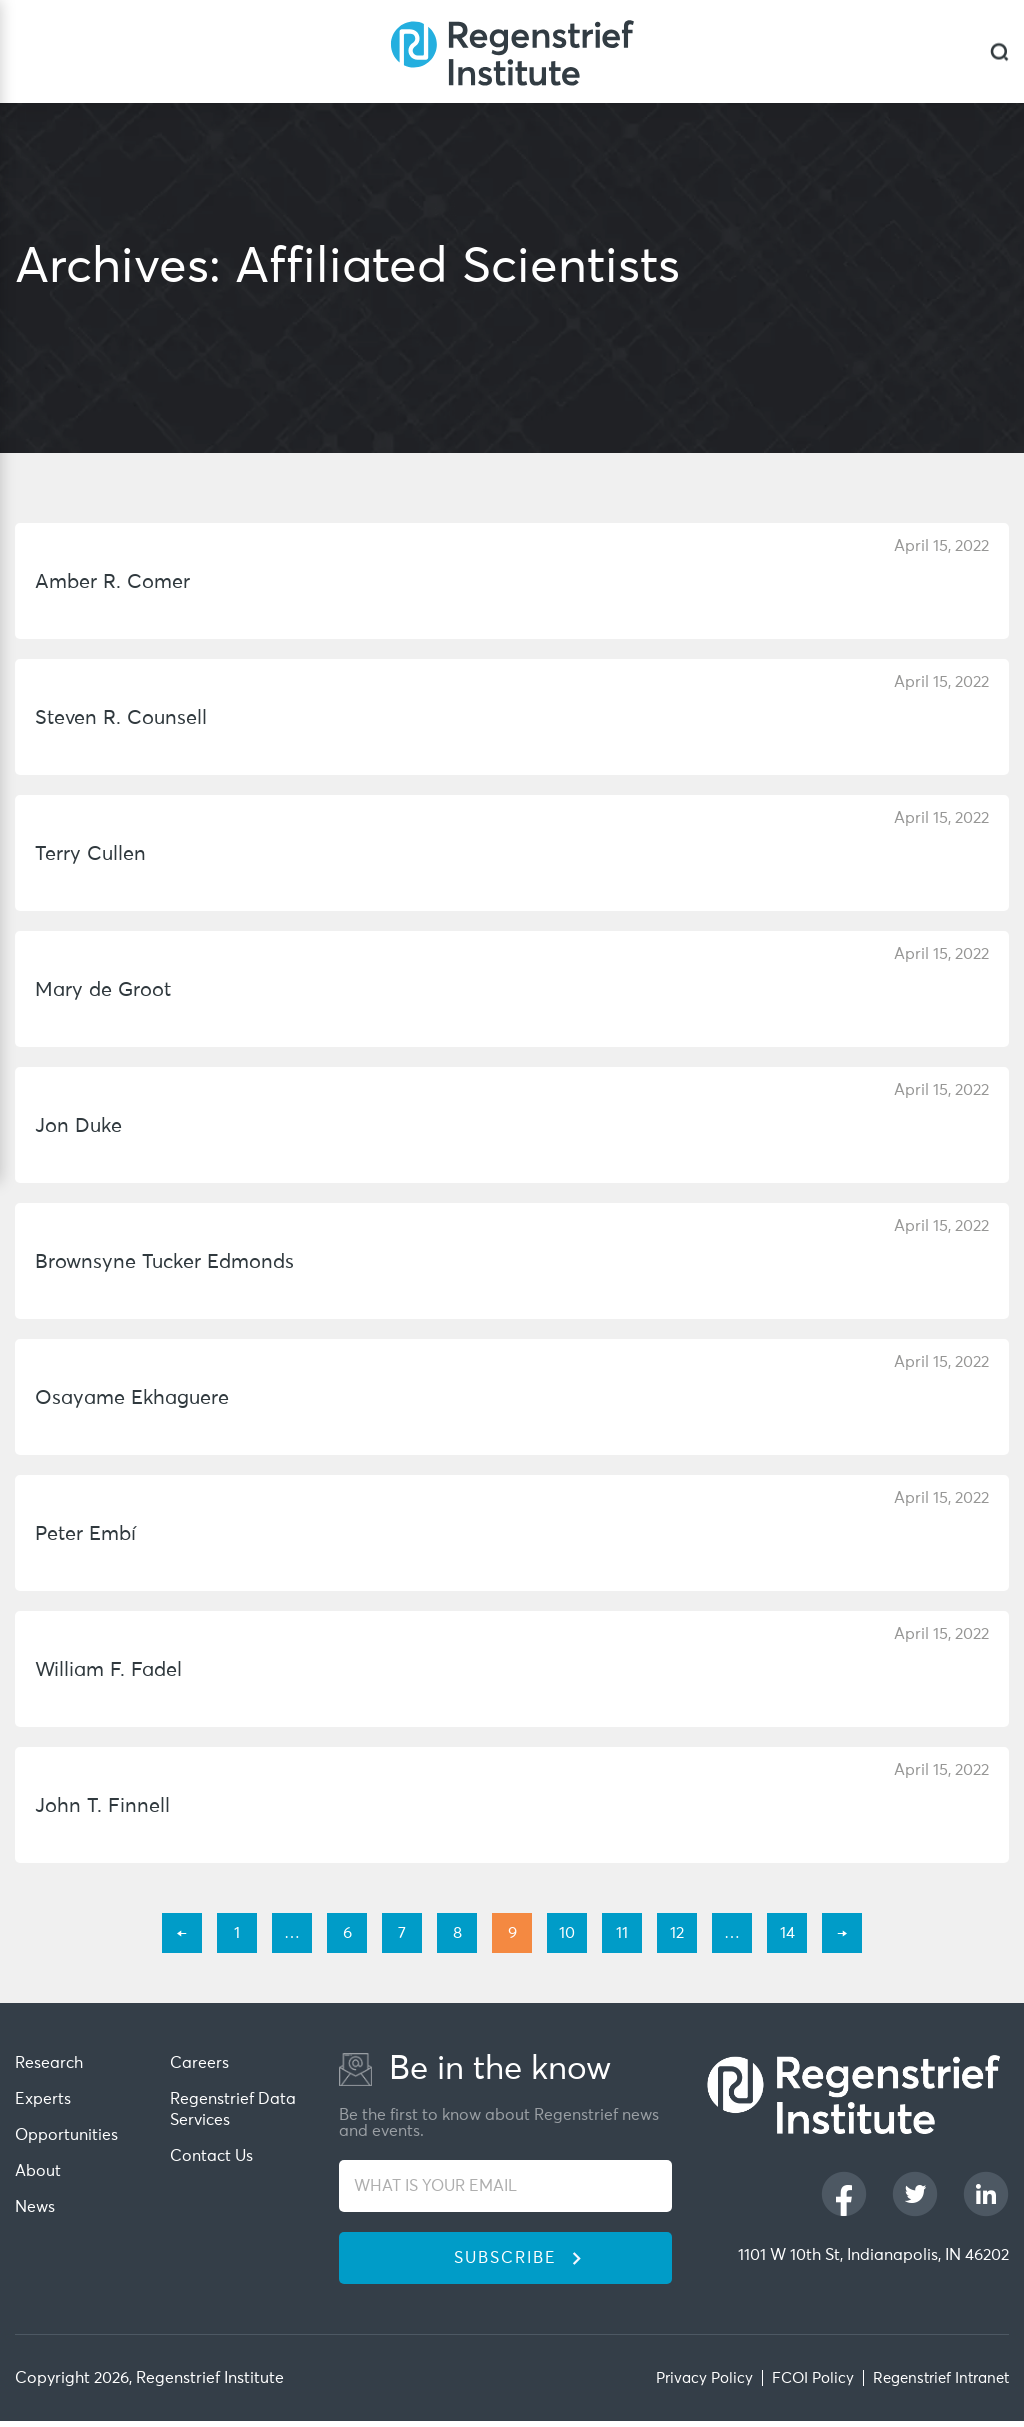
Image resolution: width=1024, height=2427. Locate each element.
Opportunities (66, 2133)
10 (567, 1933)
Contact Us (211, 2153)
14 (787, 1933)
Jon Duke (80, 1126)
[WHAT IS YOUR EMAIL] (505, 2187)
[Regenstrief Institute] (512, 51)
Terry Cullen (93, 854)
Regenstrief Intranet (935, 2384)
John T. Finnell (103, 1806)
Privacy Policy (687, 2384)
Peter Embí (89, 1534)
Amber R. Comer (117, 582)
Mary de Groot (107, 990)
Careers (199, 2063)
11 (622, 1933)
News (35, 2203)
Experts (43, 2098)
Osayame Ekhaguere (137, 1398)
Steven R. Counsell (125, 718)
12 (677, 1933)
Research (49, 2063)
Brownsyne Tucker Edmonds (171, 1262)
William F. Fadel (112, 1670)
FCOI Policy (800, 2384)
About (38, 2168)
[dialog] (999, 51)
